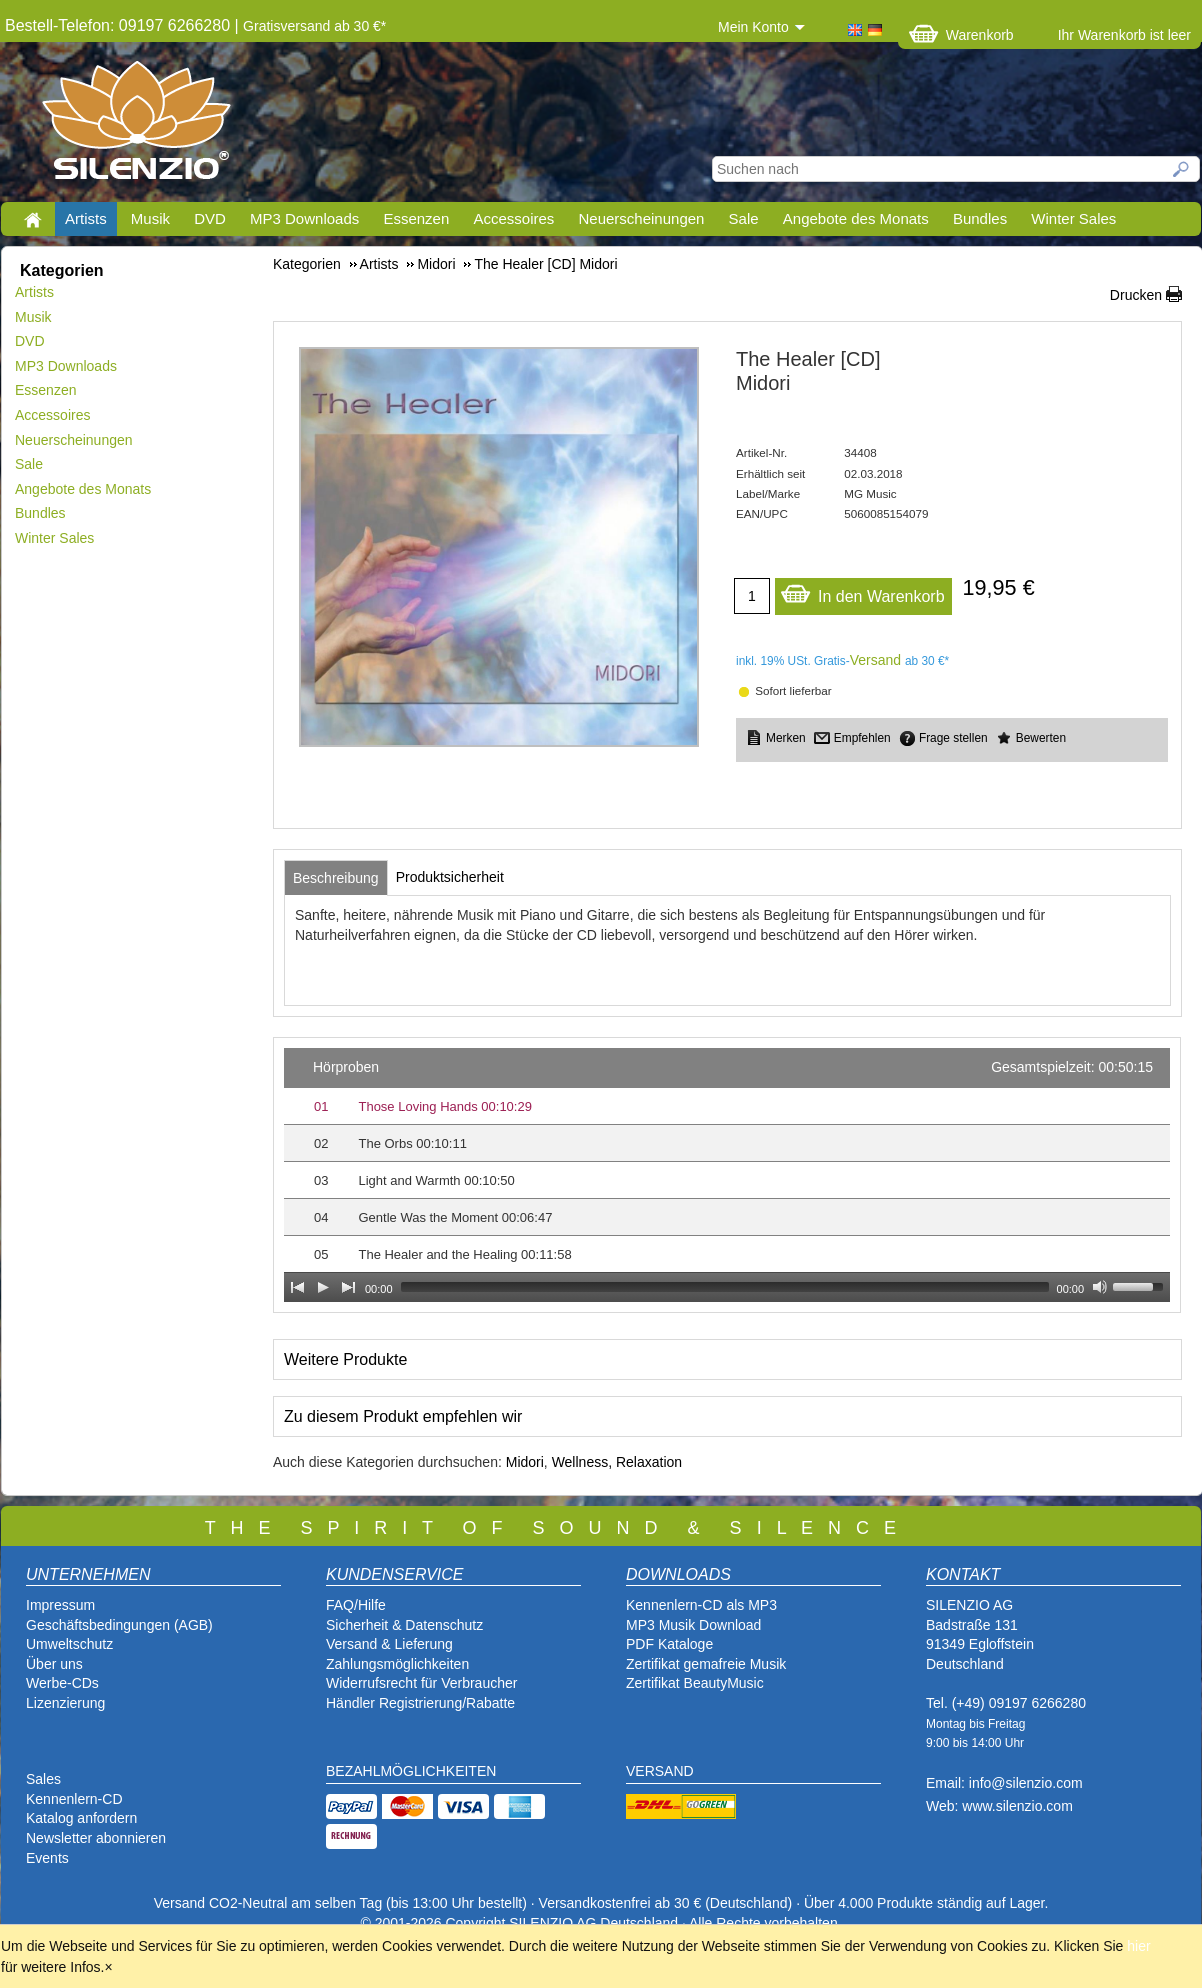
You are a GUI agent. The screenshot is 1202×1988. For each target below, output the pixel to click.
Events (47, 1858)
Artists (86, 218)
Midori (525, 1462)
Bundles (980, 218)
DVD (210, 218)
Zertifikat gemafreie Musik (706, 1664)
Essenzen (416, 218)
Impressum (60, 1605)
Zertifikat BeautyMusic (695, 1683)
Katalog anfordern (81, 1818)
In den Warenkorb (862, 591)
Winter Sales (1073, 218)
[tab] (336, 878)
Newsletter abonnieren (96, 1838)
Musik (150, 218)
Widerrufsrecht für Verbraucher (421, 1683)
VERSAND (660, 1771)
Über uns (54, 1664)
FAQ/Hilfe (356, 1605)
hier (1138, 1946)
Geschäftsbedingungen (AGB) (119, 1625)
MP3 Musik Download (693, 1625)
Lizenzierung (65, 1703)
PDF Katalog (665, 1644)
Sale (744, 218)
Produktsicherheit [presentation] (450, 877)
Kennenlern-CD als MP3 (701, 1605)
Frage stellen (953, 738)
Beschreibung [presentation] (336, 878)
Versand (875, 660)
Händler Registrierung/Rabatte (420, 1703)
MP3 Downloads (304, 218)
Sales (43, 1779)
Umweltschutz (69, 1644)
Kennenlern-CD (74, 1799)
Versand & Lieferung (389, 1644)
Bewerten (1041, 738)
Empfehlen (862, 738)
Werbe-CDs (62, 1683)
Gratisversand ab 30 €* (314, 26)
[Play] (323, 1287)
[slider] (725, 1287)
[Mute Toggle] (1100, 1287)
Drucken (1136, 295)
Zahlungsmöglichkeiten (397, 1664)
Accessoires (513, 218)
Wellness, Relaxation (617, 1462)
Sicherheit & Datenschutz (404, 1625)
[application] (727, 1175)
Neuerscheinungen (642, 218)
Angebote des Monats (856, 218)
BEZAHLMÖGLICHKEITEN (411, 1771)
